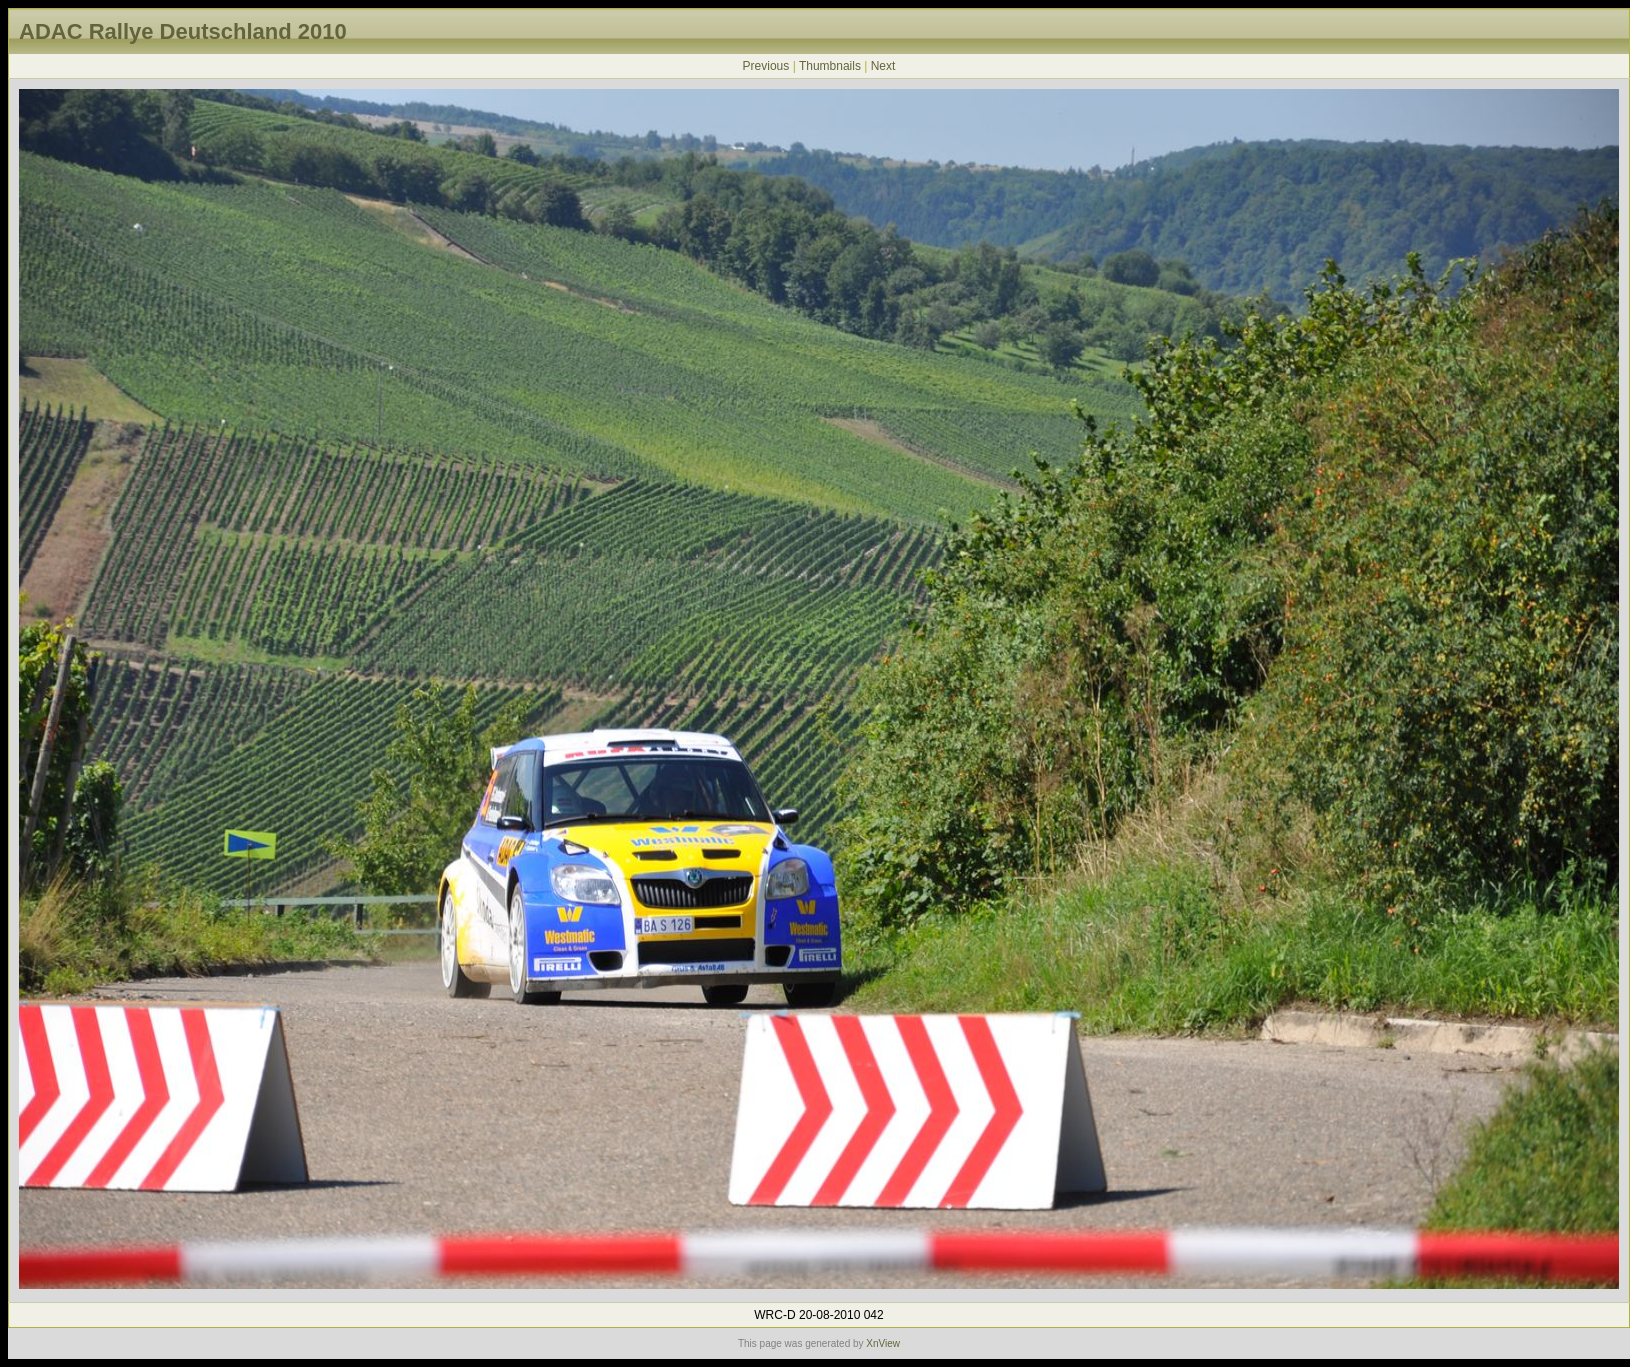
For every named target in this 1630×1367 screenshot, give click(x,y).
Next (883, 66)
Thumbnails (830, 66)
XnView (883, 1343)
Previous (766, 66)
